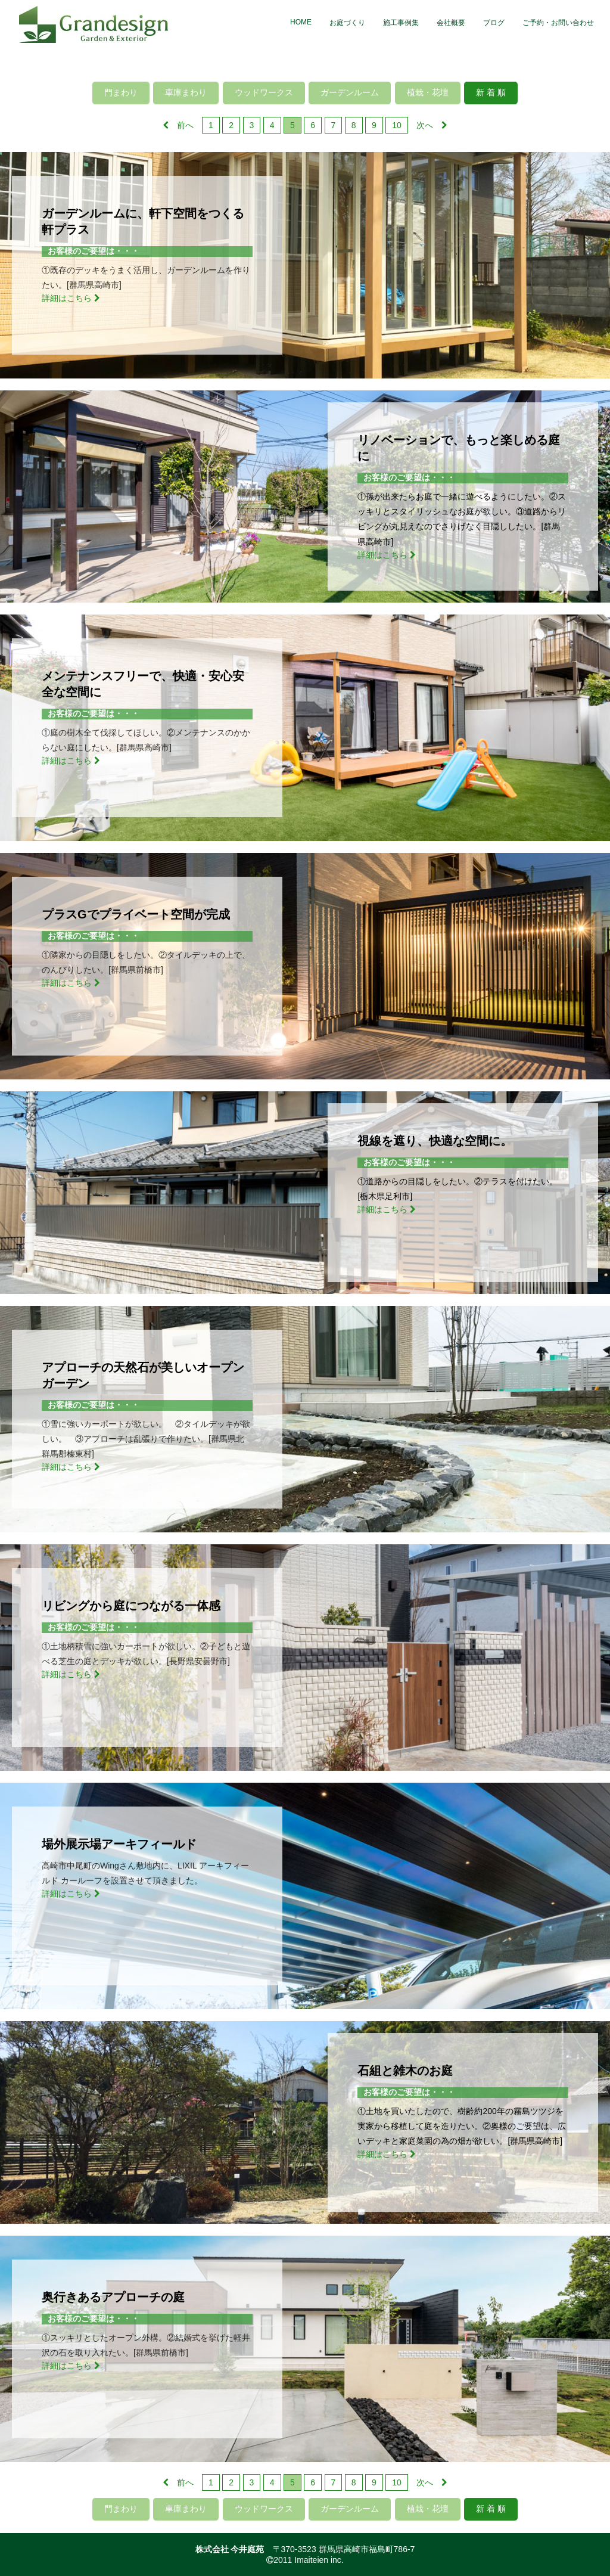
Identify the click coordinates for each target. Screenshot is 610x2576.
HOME (301, 22)
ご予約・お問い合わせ (558, 22)
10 (397, 125)
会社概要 (451, 22)
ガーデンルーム (349, 92)
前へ (178, 125)
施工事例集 (401, 22)
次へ (431, 125)
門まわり (121, 92)
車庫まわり (186, 92)
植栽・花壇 (428, 92)
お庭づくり (347, 22)
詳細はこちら (71, 298)
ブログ (494, 22)
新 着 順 (491, 92)
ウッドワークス (264, 92)
